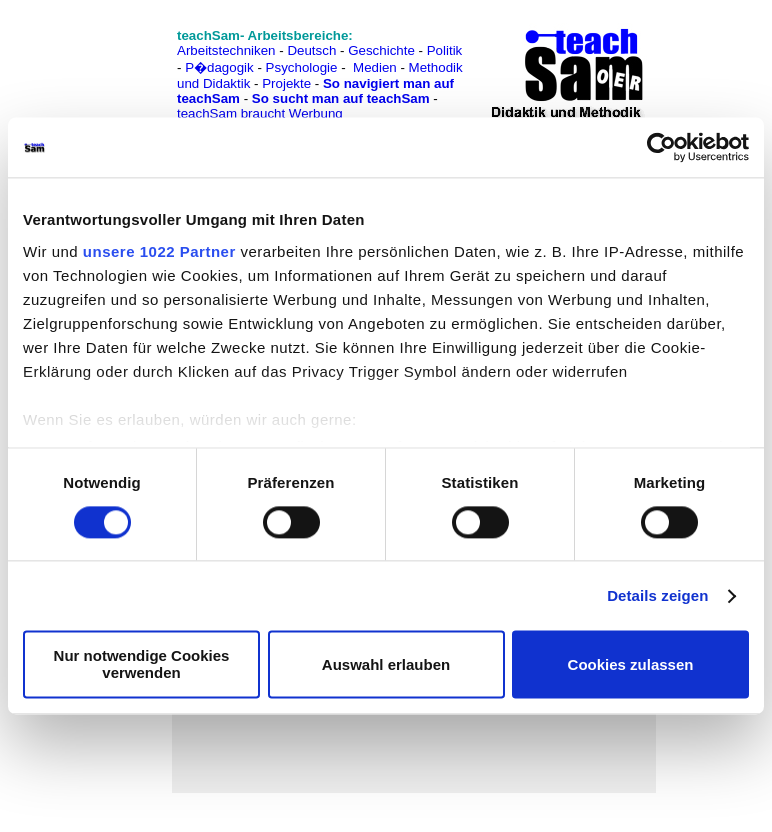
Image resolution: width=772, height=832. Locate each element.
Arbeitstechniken (226, 50)
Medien (375, 67)
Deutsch (311, 50)
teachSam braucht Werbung (260, 113)
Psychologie (302, 67)
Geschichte (381, 50)
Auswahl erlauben (386, 664)
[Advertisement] (103, 60)
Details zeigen (657, 595)
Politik (445, 50)
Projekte (286, 83)
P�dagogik (219, 67)
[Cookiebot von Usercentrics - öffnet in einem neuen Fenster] (661, 147)
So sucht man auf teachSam (341, 98)
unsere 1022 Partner (159, 251)
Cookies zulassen (631, 664)
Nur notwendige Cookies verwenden (142, 665)
